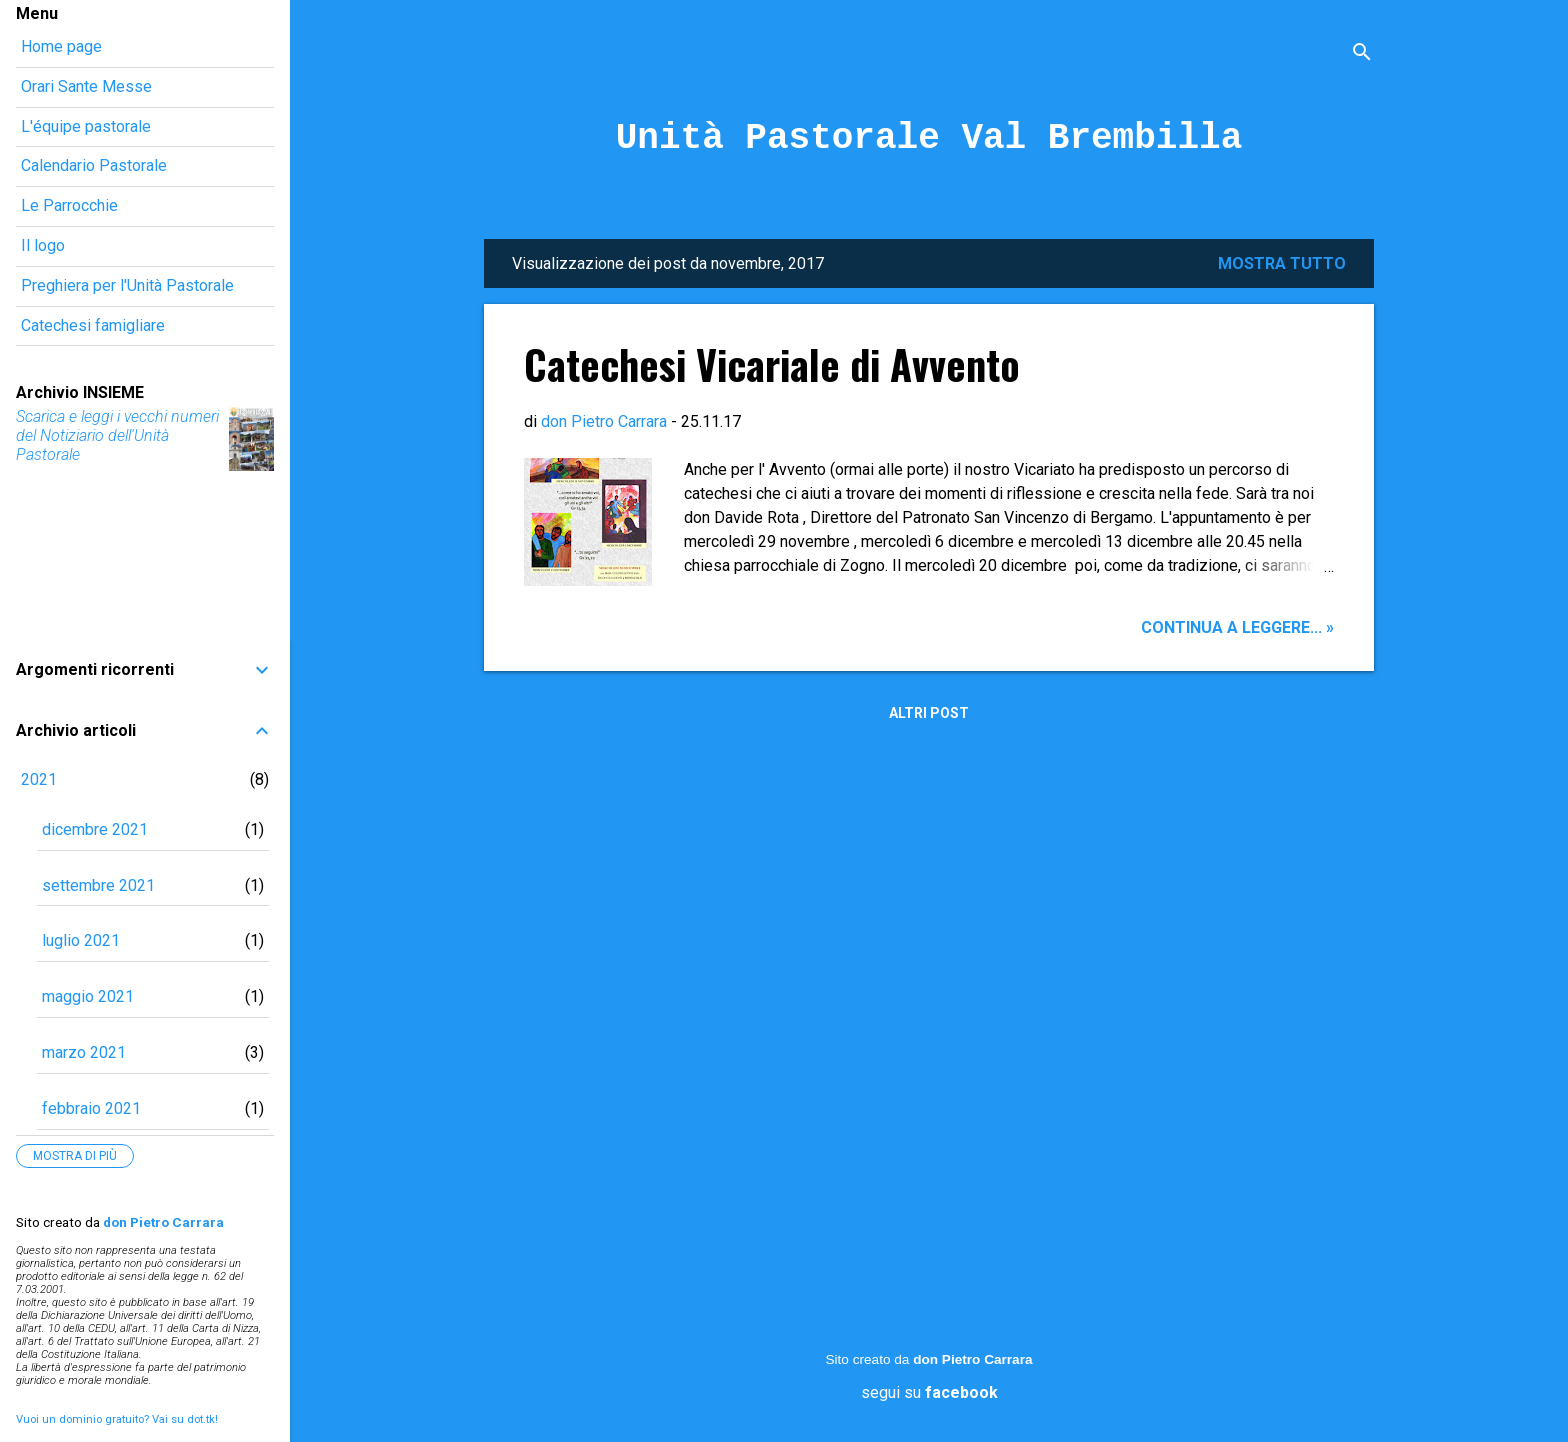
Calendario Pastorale (94, 165)
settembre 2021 (98, 885)
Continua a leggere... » (1237, 627)
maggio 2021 (88, 996)
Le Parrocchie (69, 205)
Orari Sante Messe (86, 86)
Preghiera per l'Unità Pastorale (127, 285)
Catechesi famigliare (93, 325)
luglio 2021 (81, 940)
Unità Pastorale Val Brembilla (929, 138)
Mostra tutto (1282, 263)
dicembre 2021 (95, 829)
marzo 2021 (84, 1052)
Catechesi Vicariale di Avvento (772, 364)
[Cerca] (1362, 54)
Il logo (43, 245)
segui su (929, 1392)
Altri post (929, 713)
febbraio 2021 (91, 1108)
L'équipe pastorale (86, 126)
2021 (39, 779)
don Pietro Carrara (972, 1359)
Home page (61, 46)
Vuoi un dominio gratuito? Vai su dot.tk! (117, 1419)
